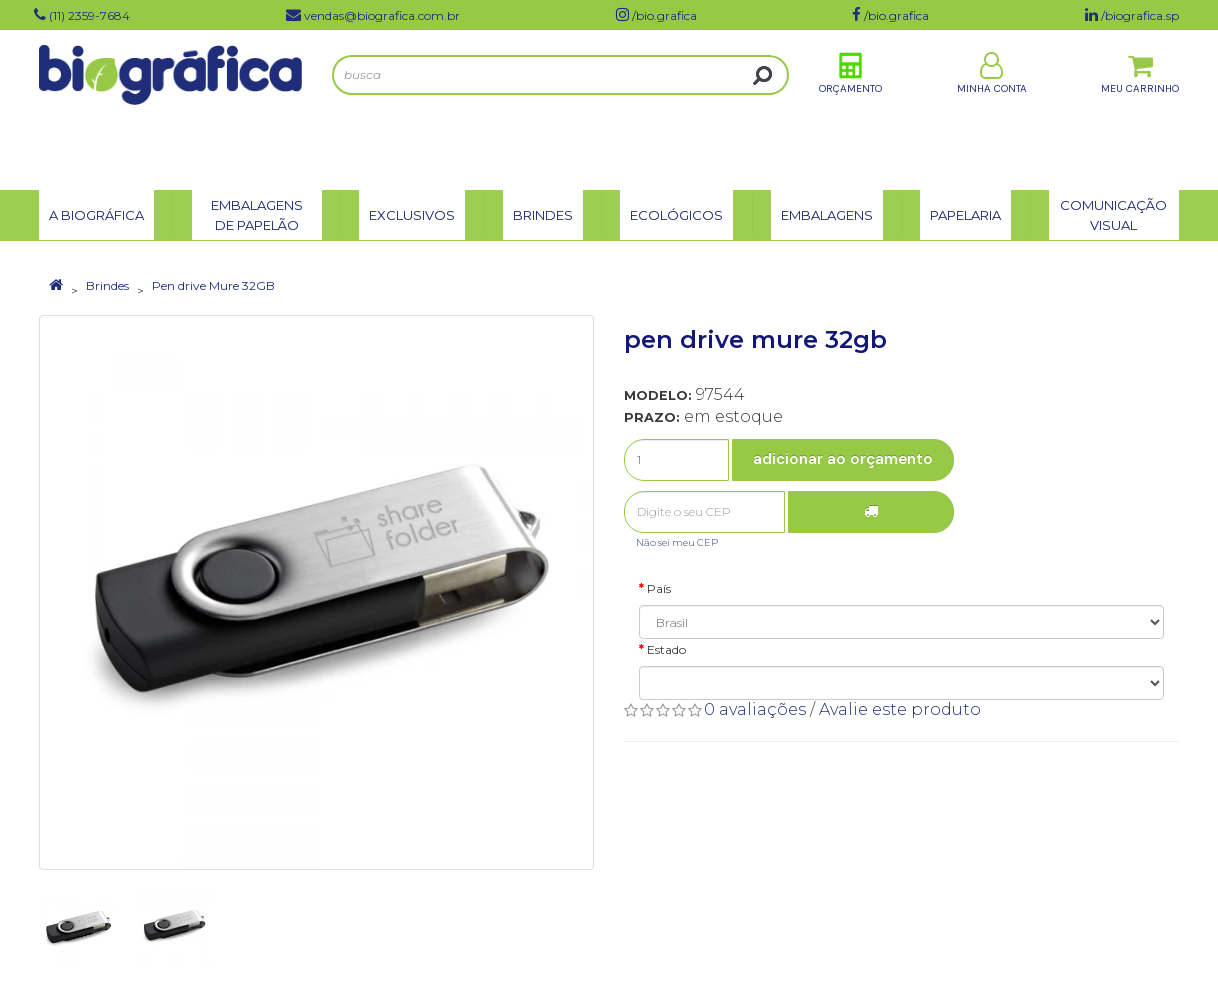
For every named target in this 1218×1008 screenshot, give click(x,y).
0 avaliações (755, 709)
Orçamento (850, 108)
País (659, 588)
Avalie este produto (900, 709)
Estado (666, 649)
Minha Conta (992, 108)
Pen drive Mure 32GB (213, 285)
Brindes (107, 285)
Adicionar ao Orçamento (843, 459)
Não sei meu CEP (677, 542)
